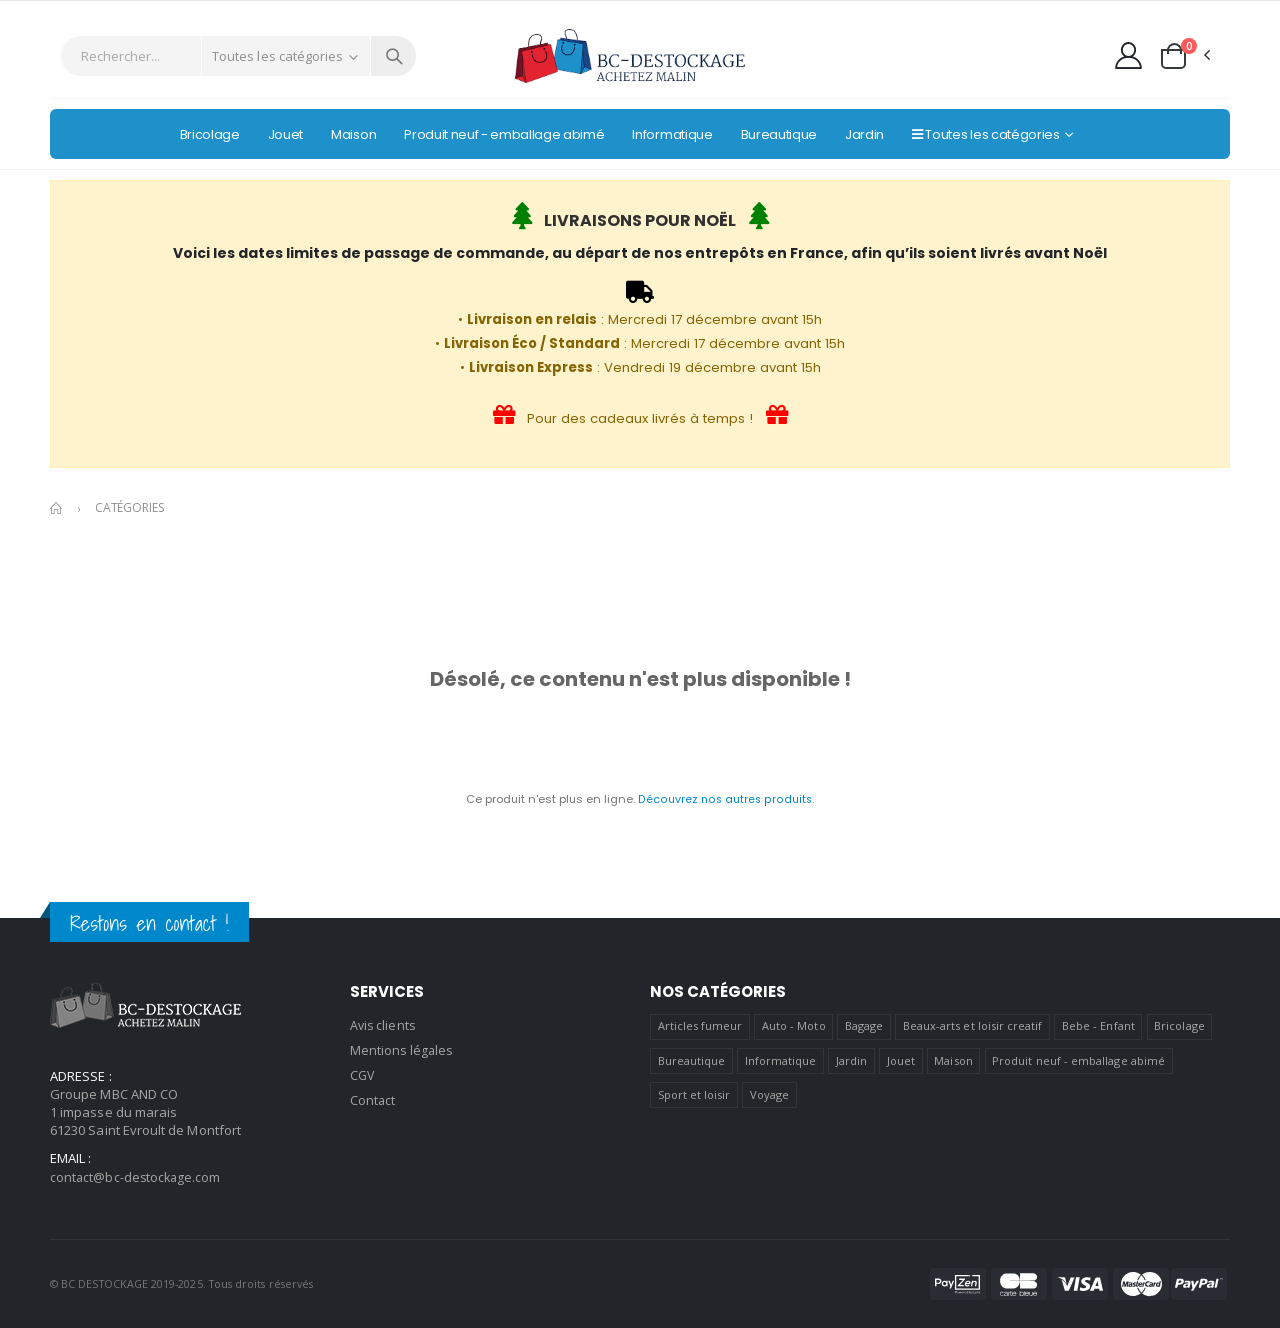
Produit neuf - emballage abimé (1078, 1060)
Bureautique (692, 1060)
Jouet (901, 1060)
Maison (953, 1060)
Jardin (851, 1060)
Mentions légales (402, 1049)
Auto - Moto (794, 1025)
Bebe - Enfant (1098, 1025)
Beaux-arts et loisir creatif (973, 1025)
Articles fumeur (700, 1025)
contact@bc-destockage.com (137, 1177)
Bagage (864, 1025)
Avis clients (384, 1025)
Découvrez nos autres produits (725, 799)
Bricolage (1179, 1025)
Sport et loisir (694, 1094)
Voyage (769, 1094)
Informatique (781, 1060)
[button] (1184, 56)
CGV (363, 1073)
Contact (373, 1097)
